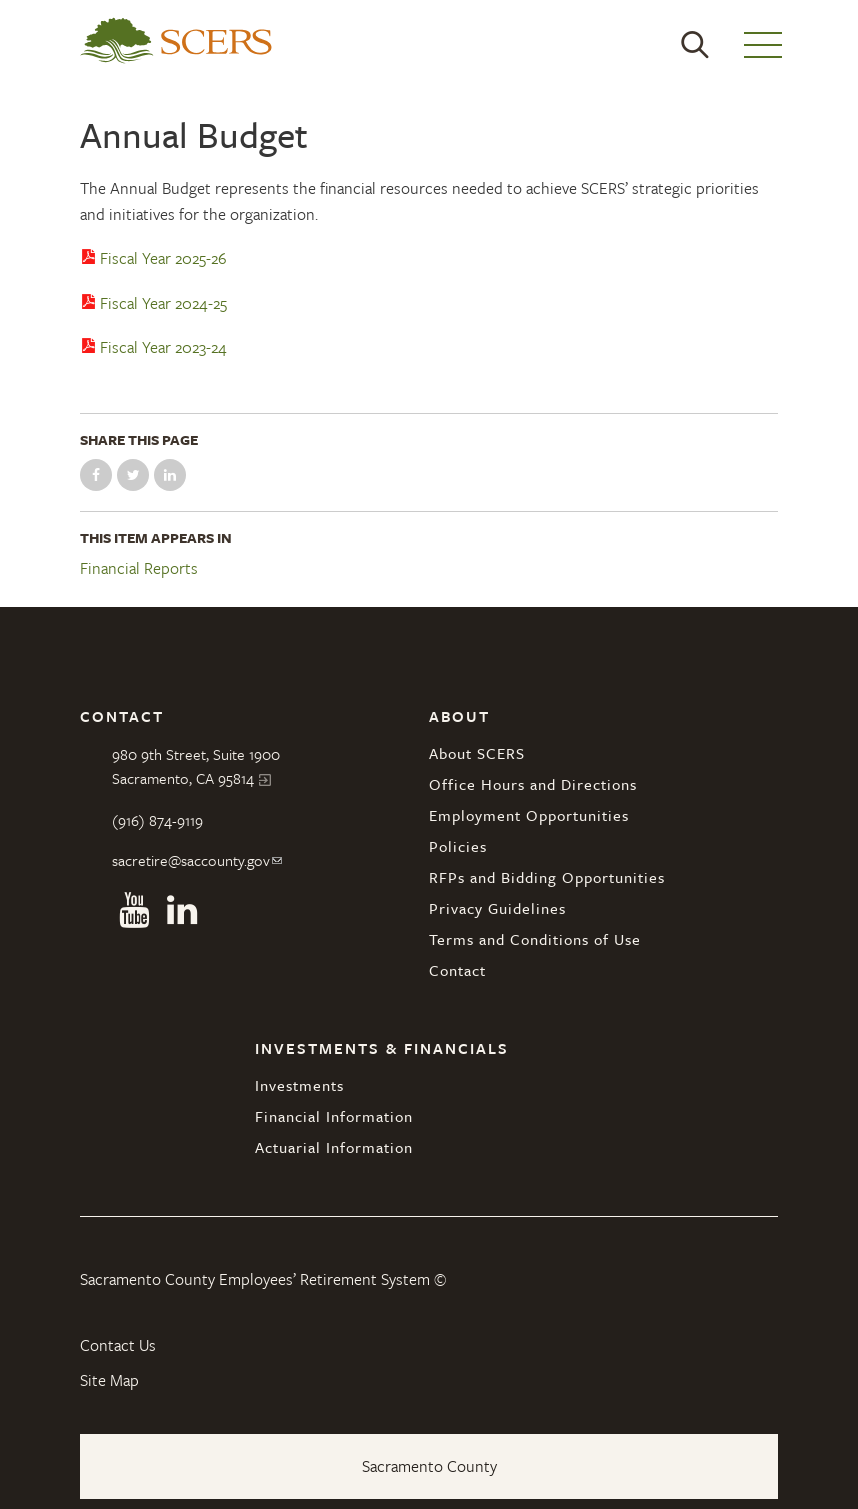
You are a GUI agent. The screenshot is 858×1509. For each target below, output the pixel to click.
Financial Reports (139, 569)
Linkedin (182, 910)
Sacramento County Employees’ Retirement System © (263, 1279)
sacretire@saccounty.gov (191, 860)
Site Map (109, 1380)
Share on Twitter (133, 475)
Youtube (134, 910)
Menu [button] (763, 45)
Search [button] (695, 45)
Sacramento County (429, 1466)
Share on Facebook (96, 475)
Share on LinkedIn (170, 475)
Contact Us (118, 1345)
